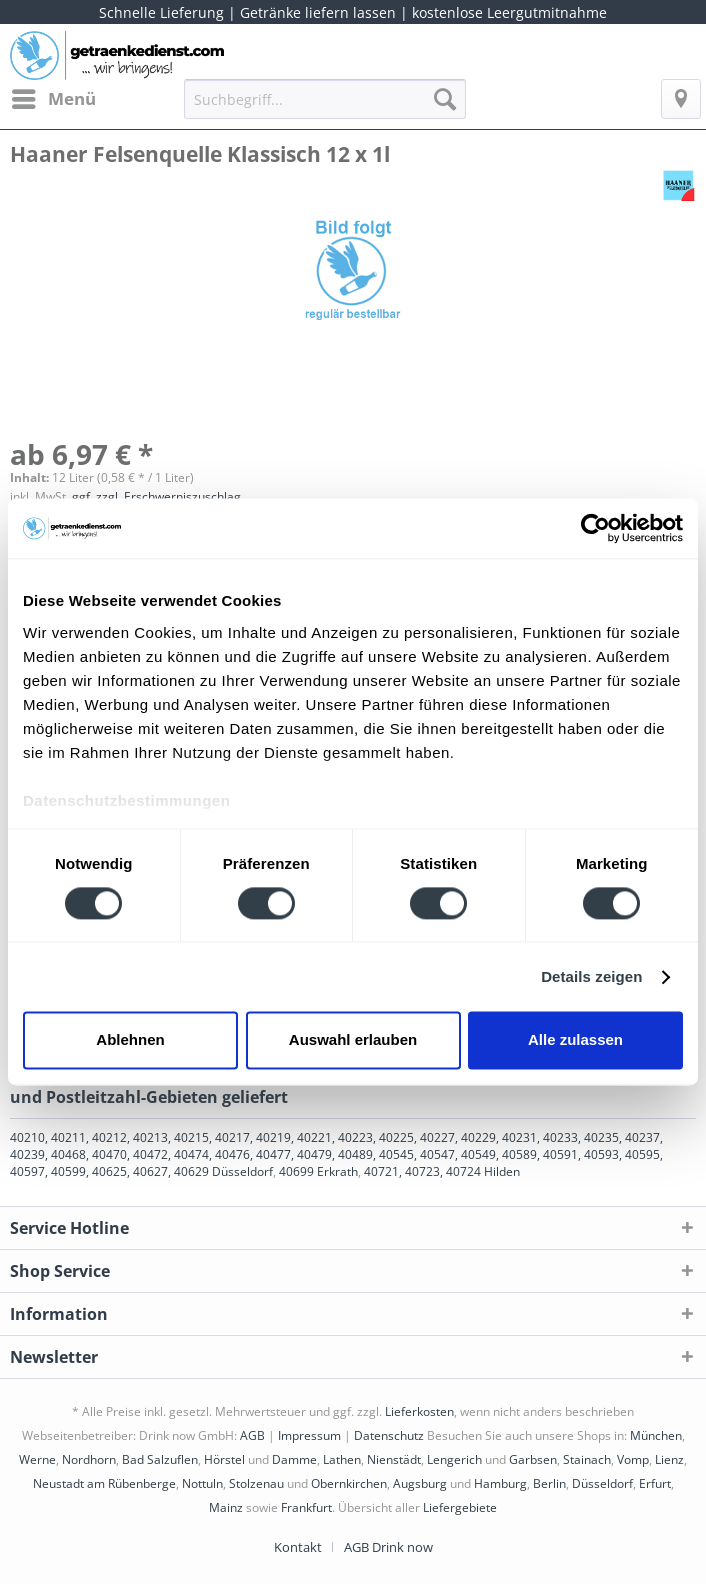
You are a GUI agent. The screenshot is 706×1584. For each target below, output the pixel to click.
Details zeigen (591, 976)
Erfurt (655, 1483)
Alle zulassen (575, 1040)
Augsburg (420, 1483)
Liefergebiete (460, 1507)
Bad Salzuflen (160, 1459)
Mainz (226, 1507)
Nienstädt (394, 1459)
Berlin (549, 1483)
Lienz (669, 1459)
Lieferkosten (419, 1411)
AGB (252, 1435)
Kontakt (298, 1547)
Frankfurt (306, 1507)
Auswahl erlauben (353, 1040)
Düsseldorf (602, 1483)
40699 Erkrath (318, 1171)
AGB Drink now (388, 1547)
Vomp (633, 1459)
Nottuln (202, 1483)
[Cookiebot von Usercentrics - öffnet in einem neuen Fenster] (595, 528)
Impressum (309, 1435)
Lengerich (454, 1459)
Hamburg (500, 1483)
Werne (37, 1459)
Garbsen (533, 1459)
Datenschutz (389, 1435)
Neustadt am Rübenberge (104, 1483)
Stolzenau (256, 1483)
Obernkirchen (349, 1483)
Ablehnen (130, 1040)
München (656, 1435)
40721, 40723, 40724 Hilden (442, 1171)
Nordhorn (89, 1459)
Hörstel (224, 1459)
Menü (54, 96)
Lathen (342, 1459)
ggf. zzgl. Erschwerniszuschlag (156, 496)
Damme (294, 1459)
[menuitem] (53, 99)
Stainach (587, 1459)
